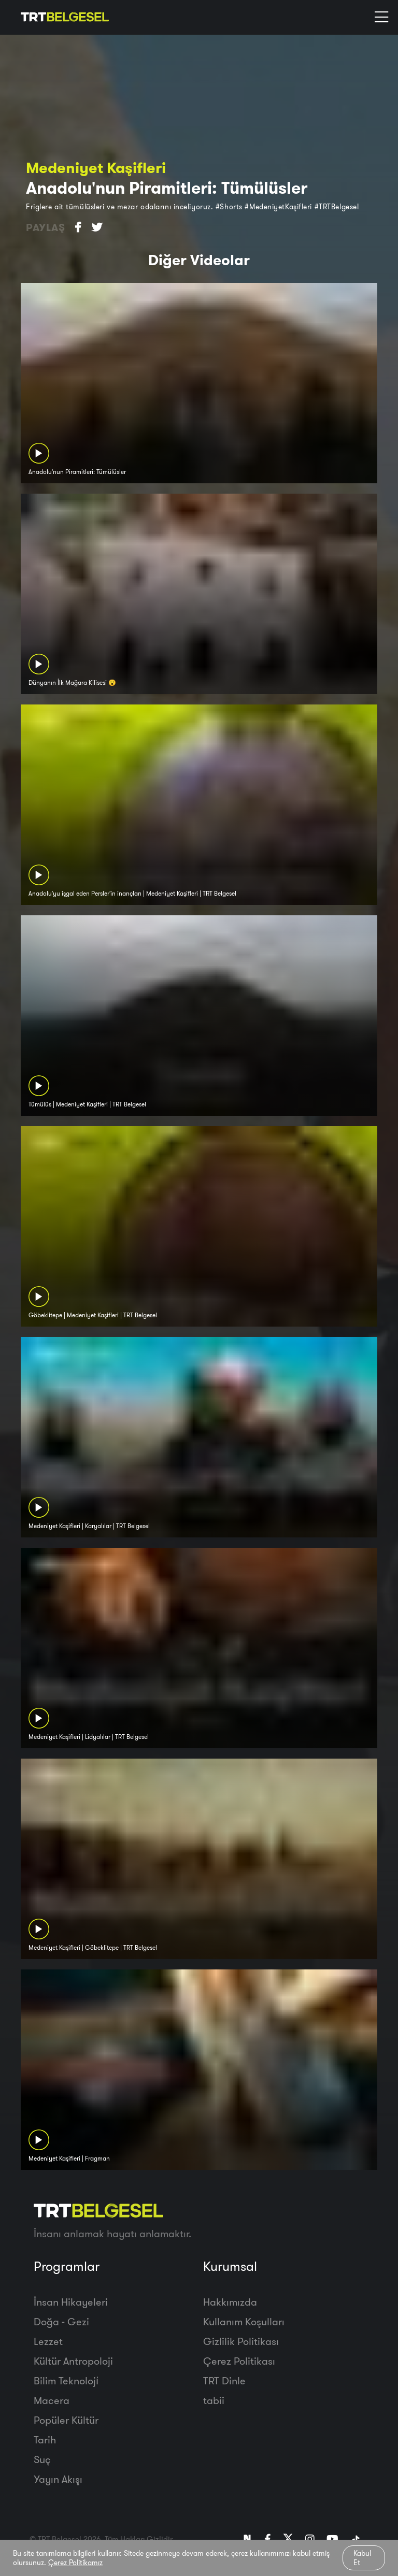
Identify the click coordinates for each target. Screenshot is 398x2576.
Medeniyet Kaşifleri (96, 167)
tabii (213, 2400)
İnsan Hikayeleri (71, 2301)
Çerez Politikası (239, 2360)
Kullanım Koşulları (244, 2321)
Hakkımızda (230, 2301)
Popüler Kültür (66, 2419)
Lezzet (48, 2341)
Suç (42, 2459)
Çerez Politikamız (75, 2562)
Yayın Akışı (58, 2478)
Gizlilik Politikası (241, 2341)
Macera (51, 2400)
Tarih (45, 2439)
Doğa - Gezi (61, 2321)
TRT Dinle (224, 2380)
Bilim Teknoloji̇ (66, 2380)
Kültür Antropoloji (73, 2360)
